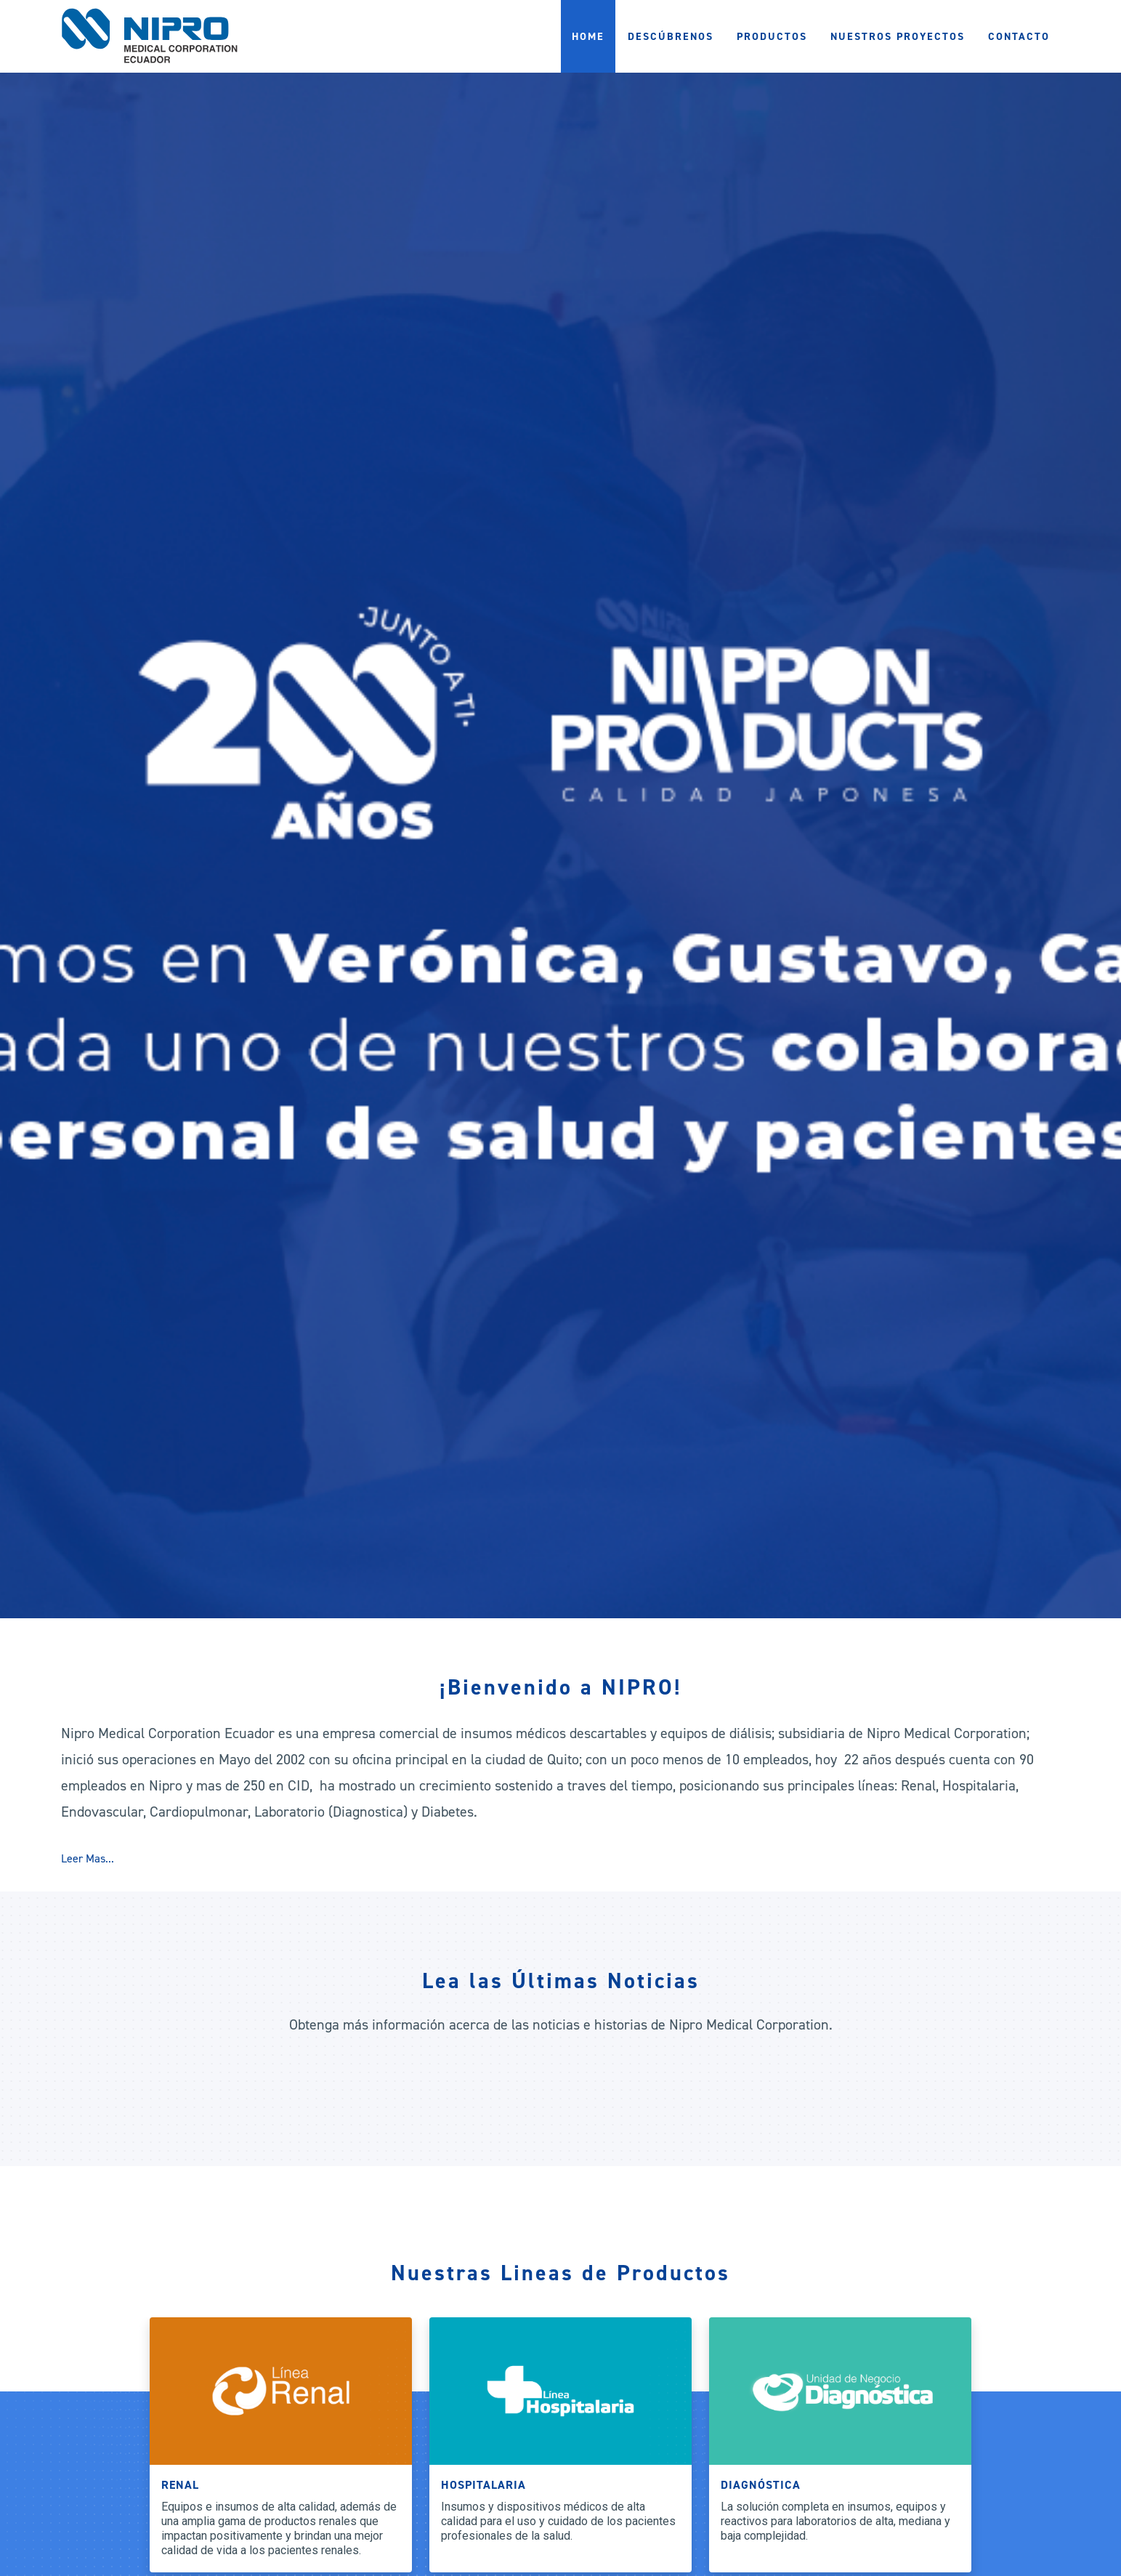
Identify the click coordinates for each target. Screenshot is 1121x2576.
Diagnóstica (761, 2484)
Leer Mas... (87, 1858)
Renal (180, 2484)
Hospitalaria (483, 2484)
